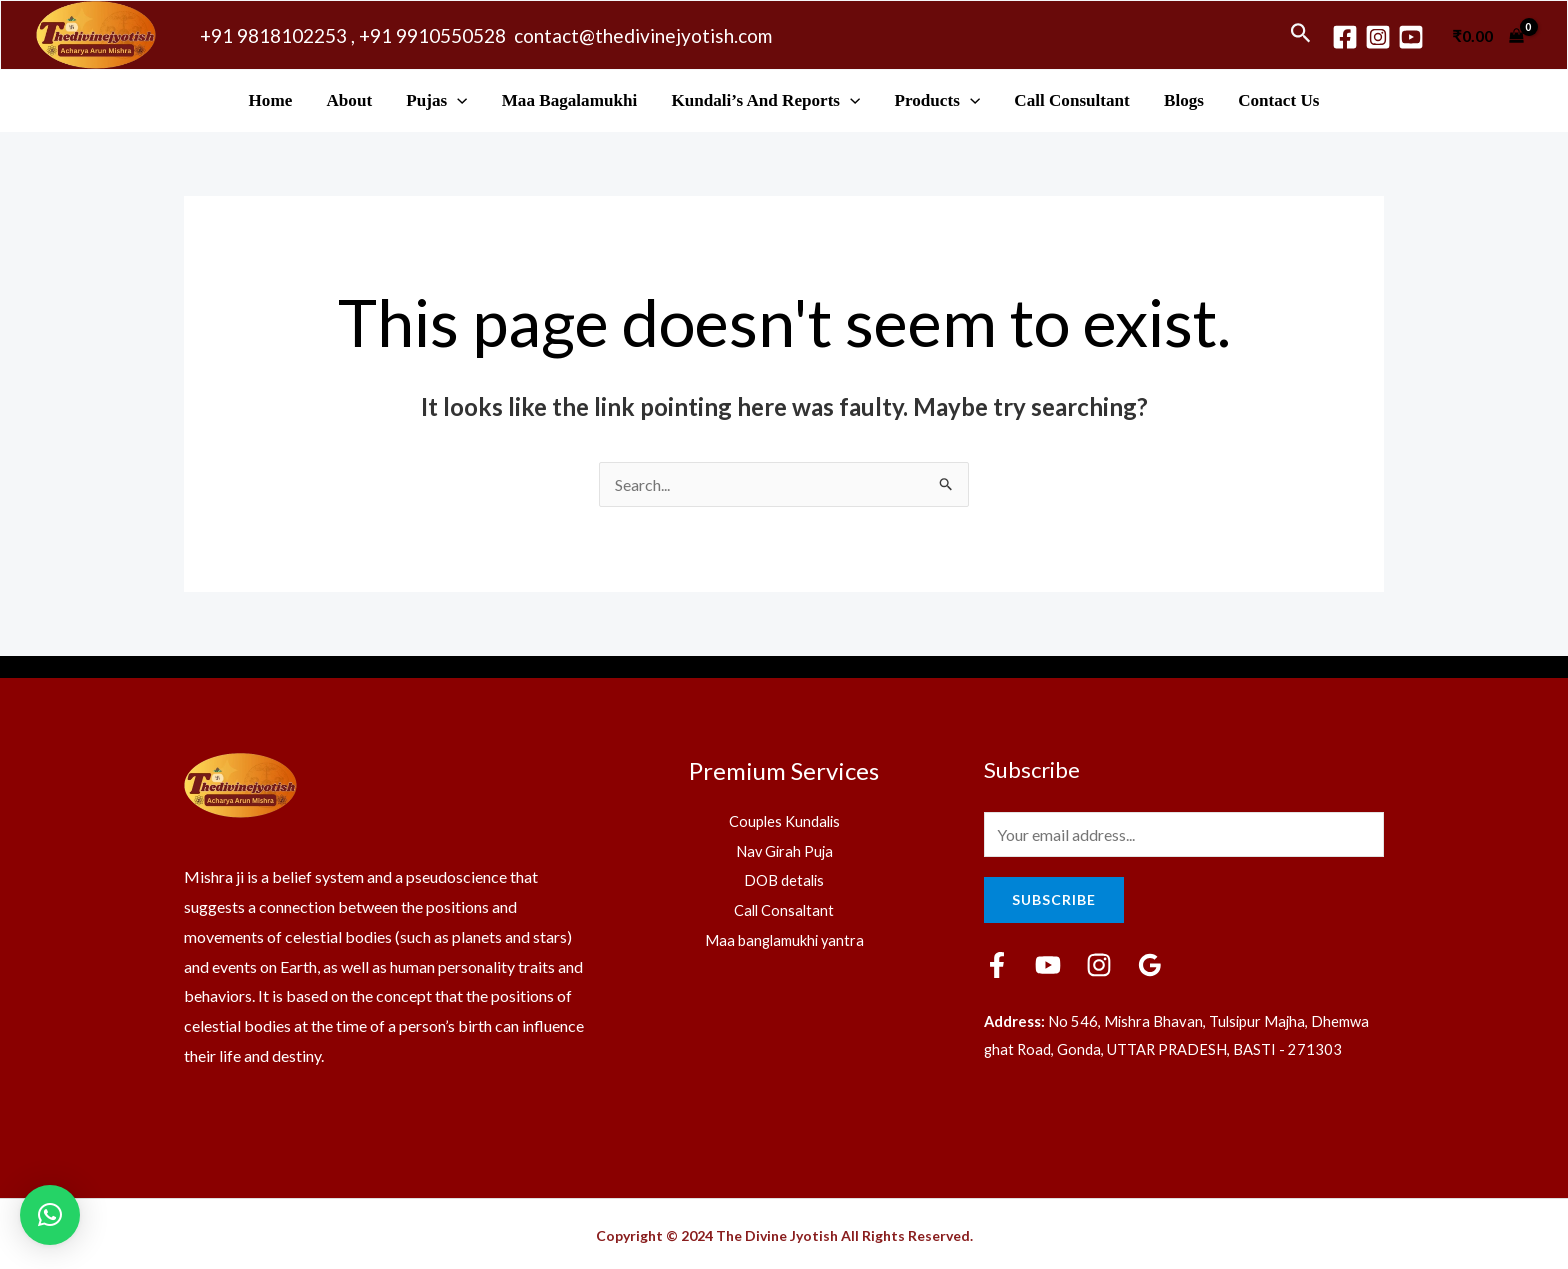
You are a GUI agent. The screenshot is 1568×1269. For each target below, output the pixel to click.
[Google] (1150, 965)
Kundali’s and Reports (765, 100)
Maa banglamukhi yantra (784, 939)
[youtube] (1411, 37)
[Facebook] (1345, 37)
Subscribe (1054, 899)
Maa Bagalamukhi (569, 100)
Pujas (436, 100)
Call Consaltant (784, 909)
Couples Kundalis (784, 820)
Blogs (1184, 100)
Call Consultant (1072, 100)
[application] (457, 100)
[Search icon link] (1301, 35)
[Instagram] (1378, 37)
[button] (50, 1215)
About (349, 100)
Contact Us (1278, 100)
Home (271, 100)
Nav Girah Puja (784, 850)
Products (938, 100)
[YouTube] (1048, 965)
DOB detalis (784, 879)
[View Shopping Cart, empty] (1488, 35)
